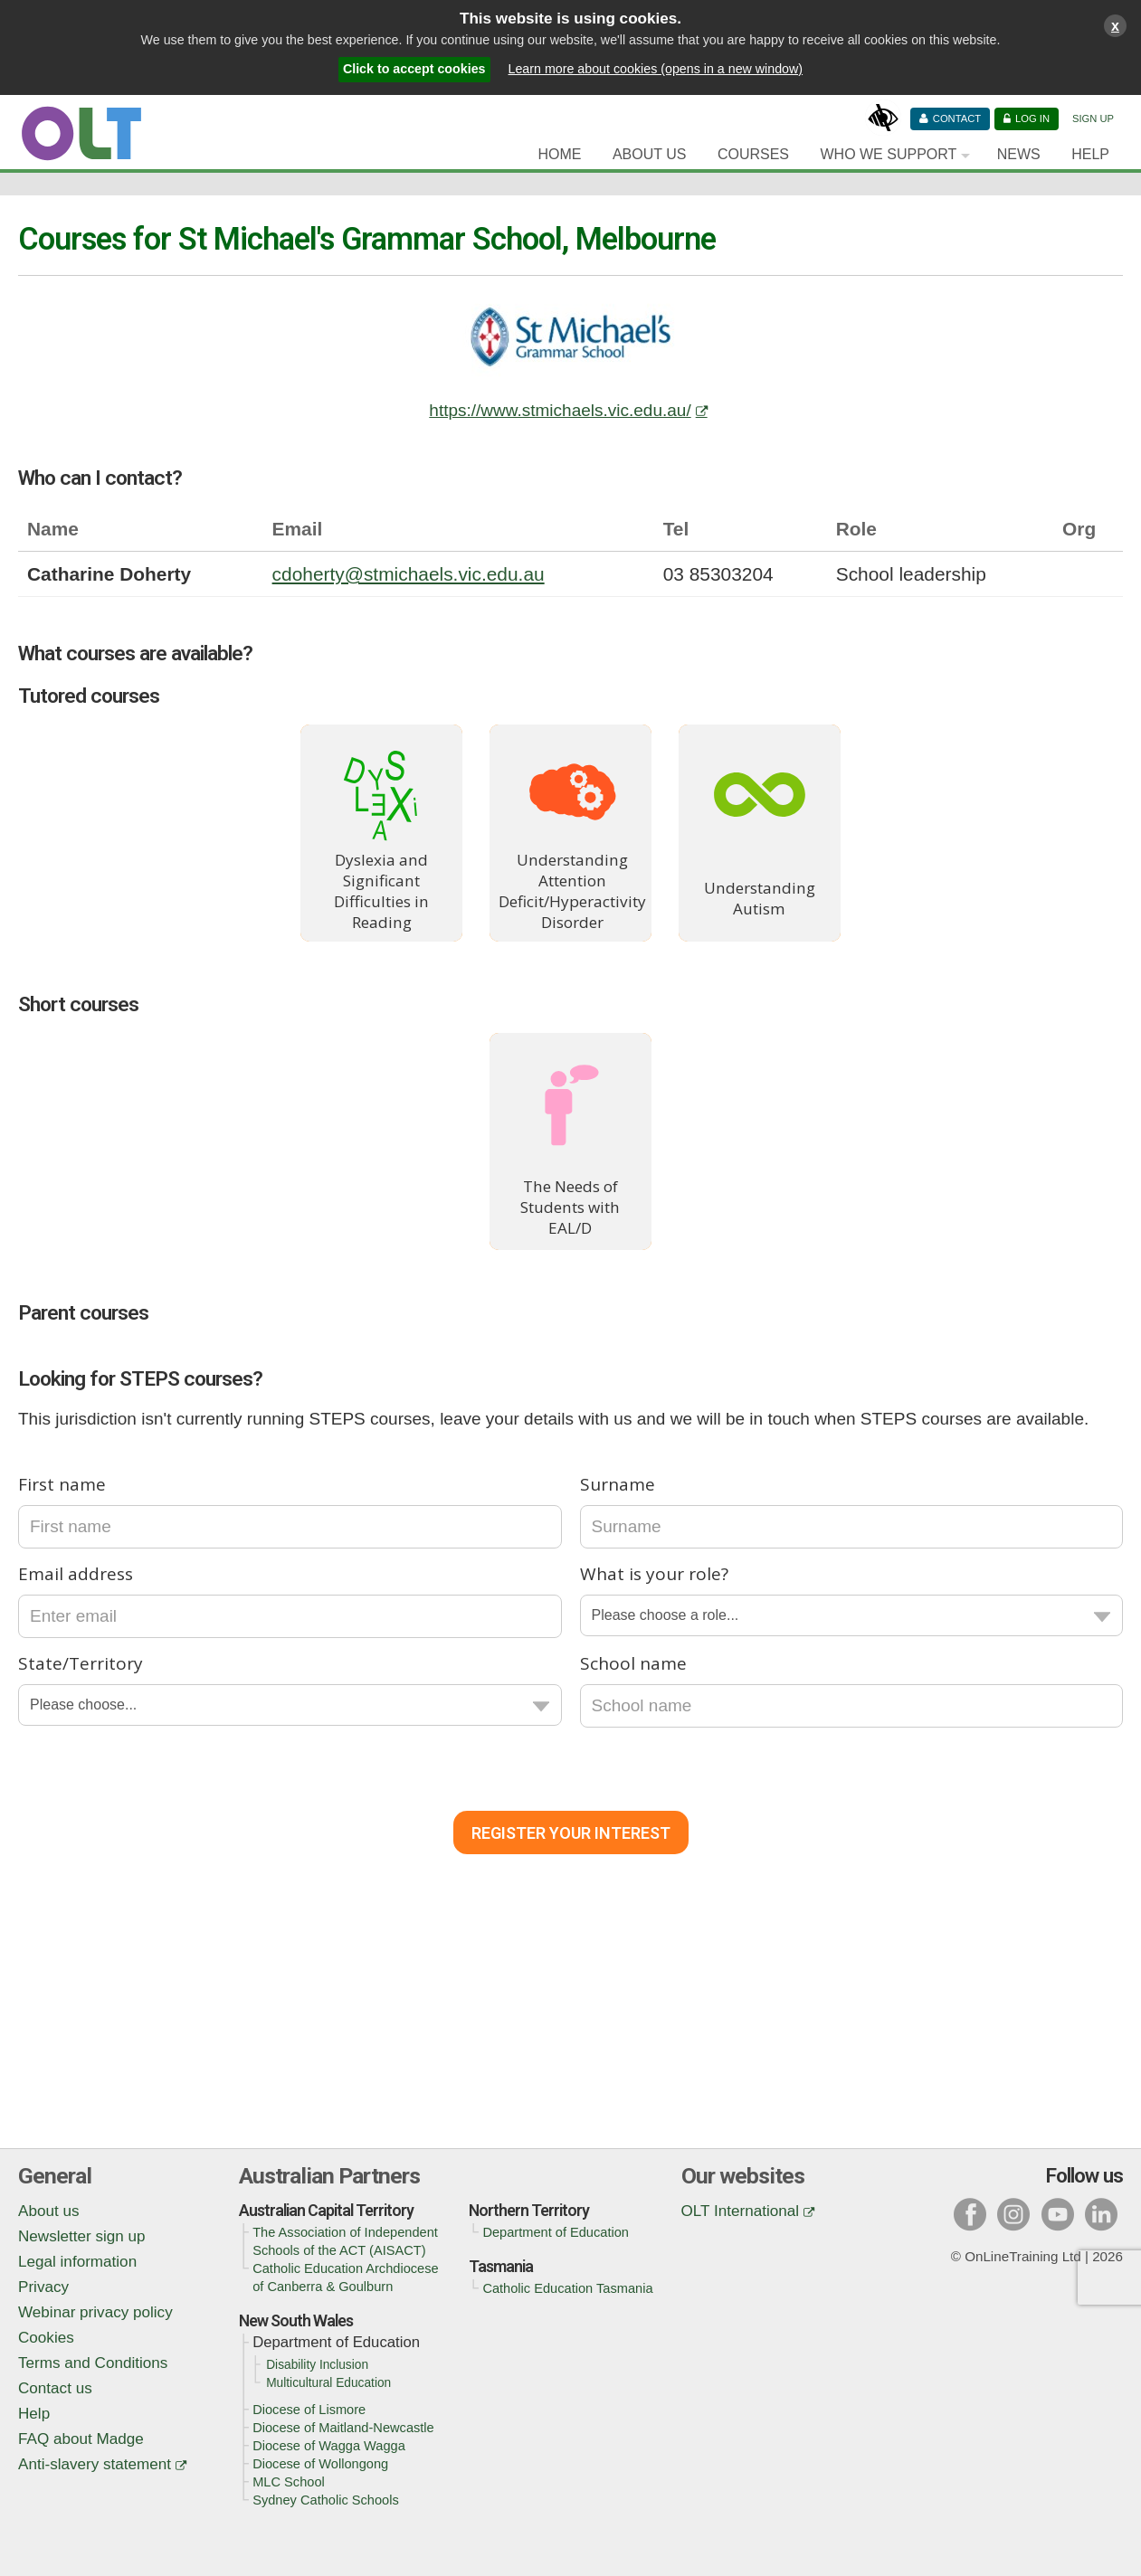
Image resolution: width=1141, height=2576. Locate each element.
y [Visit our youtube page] (1057, 2214)
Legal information (77, 2261)
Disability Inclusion (317, 2365)
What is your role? (654, 1574)
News (1019, 154)
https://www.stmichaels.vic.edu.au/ (559, 410)
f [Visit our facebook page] (970, 2214)
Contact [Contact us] (957, 118)
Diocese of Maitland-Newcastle (343, 2427)
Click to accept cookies (414, 69)
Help (1090, 154)
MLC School (288, 2482)
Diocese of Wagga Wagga (328, 2446)
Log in (1032, 118)
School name (633, 1663)
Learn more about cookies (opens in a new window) (656, 69)
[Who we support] (892, 154)
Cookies (46, 2337)
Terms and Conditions (92, 2363)
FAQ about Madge (81, 2439)
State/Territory (80, 1663)
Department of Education (555, 2232)
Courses (753, 154)
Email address (75, 1574)
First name (62, 1484)
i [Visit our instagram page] (1014, 2214)
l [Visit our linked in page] (1101, 2214)
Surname (617, 1484)
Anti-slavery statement (94, 2464)
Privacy (43, 2287)
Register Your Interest (570, 1832)
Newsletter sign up (82, 2236)
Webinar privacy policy (95, 2312)
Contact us (55, 2388)
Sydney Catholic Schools (325, 2500)
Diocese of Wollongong (320, 2464)
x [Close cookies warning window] (1115, 25)
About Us (650, 154)
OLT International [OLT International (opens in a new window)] (740, 2211)
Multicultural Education (328, 2383)
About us (48, 2211)
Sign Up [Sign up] (1093, 118)
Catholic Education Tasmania (567, 2288)
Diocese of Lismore (309, 2409)
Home (559, 154)
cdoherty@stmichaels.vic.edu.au (408, 574)
